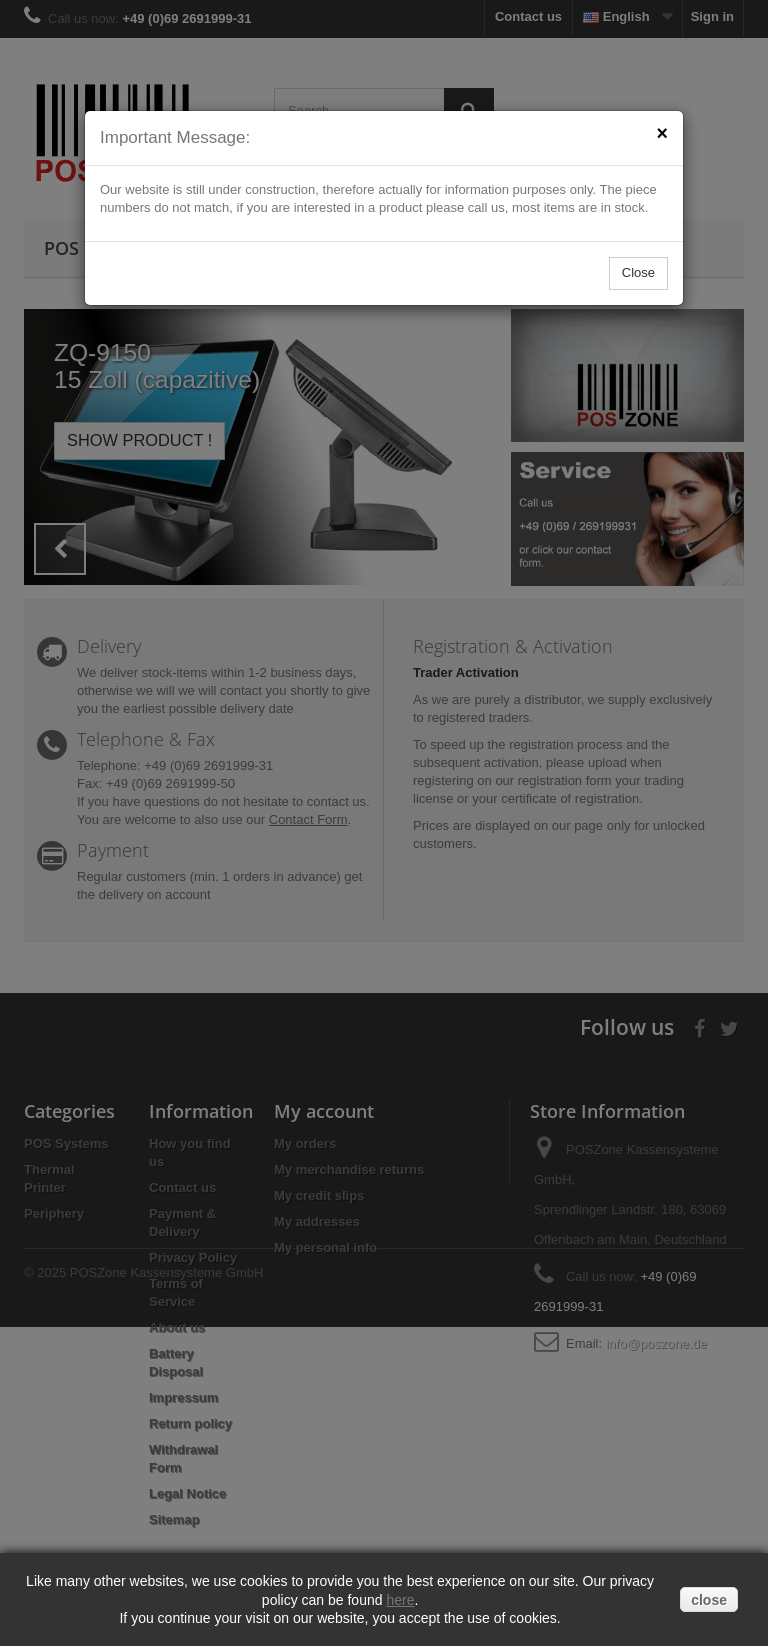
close (709, 1600)
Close (638, 272)
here (400, 1600)
